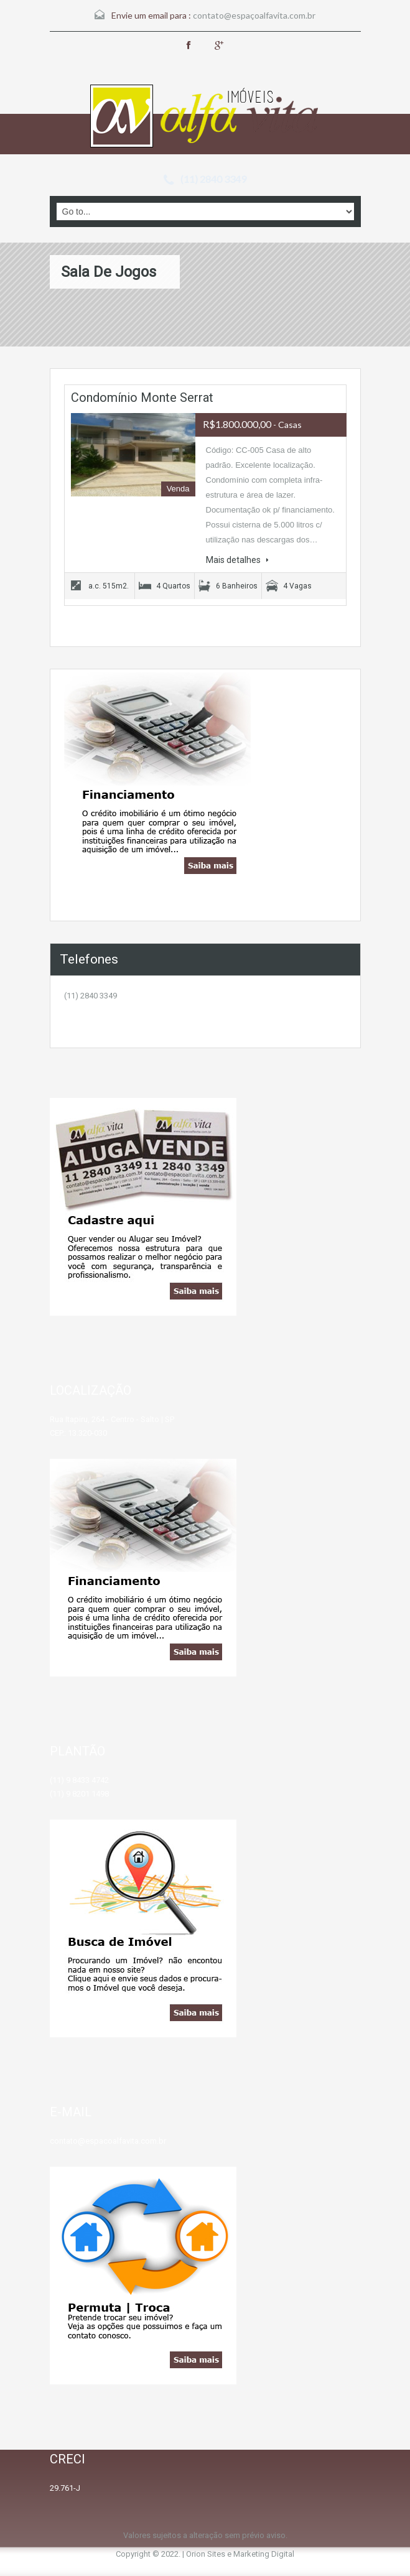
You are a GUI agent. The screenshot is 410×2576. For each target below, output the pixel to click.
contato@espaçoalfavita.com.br (254, 15)
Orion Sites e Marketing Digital (240, 2554)
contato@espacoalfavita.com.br (108, 2141)
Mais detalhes (237, 560)
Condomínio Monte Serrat (142, 397)
